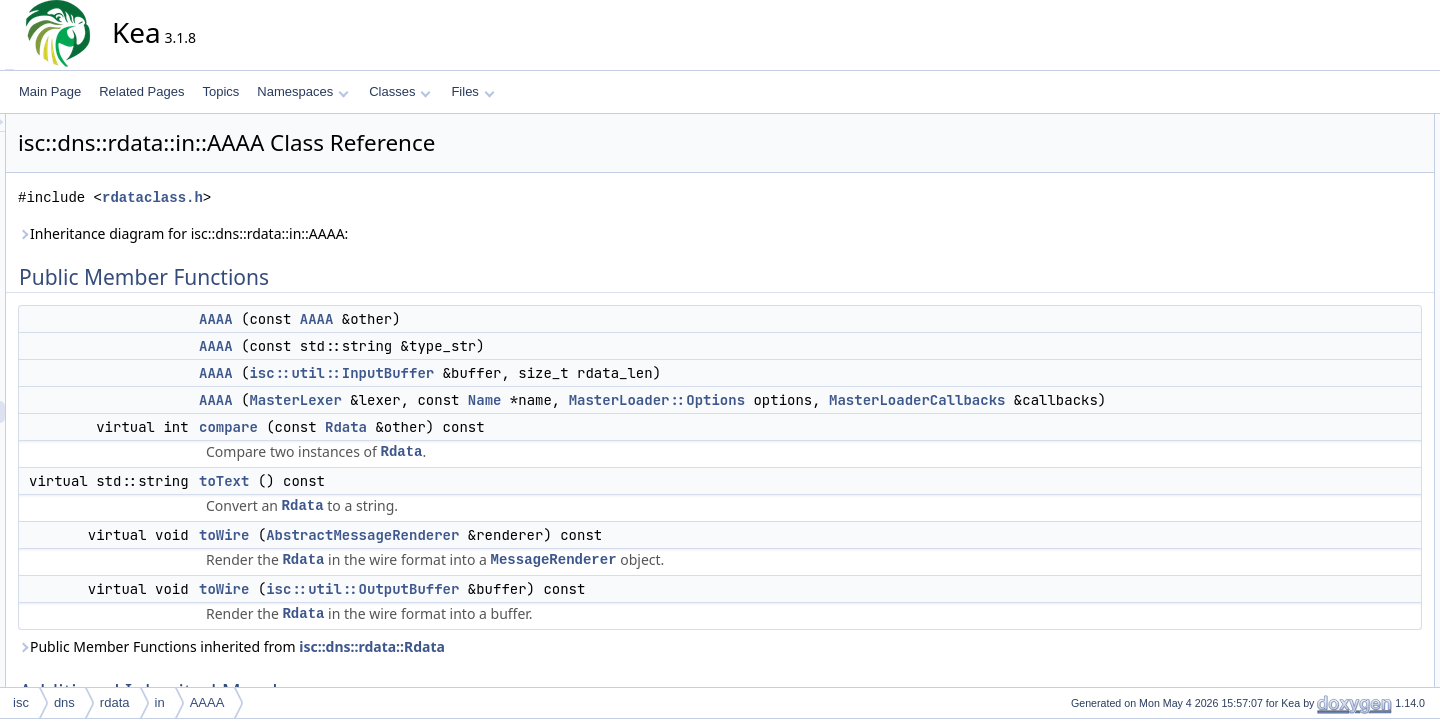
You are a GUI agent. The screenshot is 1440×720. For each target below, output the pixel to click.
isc (21, 702)
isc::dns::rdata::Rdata (552, 668)
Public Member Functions (1354, 125)
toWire (404, 557)
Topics (220, 91)
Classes (400, 91)
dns (64, 702)
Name (665, 400)
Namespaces (302, 91)
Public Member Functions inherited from (411, 668)
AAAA (396, 319)
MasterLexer (475, 400)
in (160, 702)
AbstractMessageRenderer (542, 557)
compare (408, 449)
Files (472, 91)
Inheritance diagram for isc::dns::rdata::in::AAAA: (363, 233)
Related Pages (141, 91)
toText (404, 503)
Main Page (50, 91)
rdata (115, 702)
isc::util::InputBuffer (521, 373)
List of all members (1337, 609)
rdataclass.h (332, 197)
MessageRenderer (734, 581)
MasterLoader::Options (837, 400)
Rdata (526, 449)
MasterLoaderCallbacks (1097, 400)
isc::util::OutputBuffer (542, 611)
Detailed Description (1340, 367)
